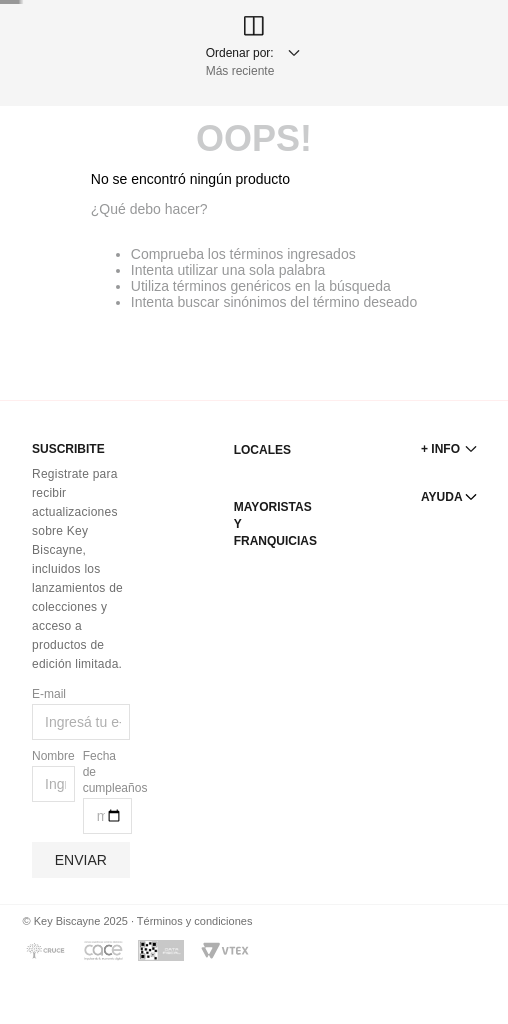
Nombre (53, 756)
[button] (464, 972)
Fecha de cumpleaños (107, 772)
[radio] (58, 139)
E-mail (49, 694)
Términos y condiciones (195, 921)
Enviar (81, 860)
